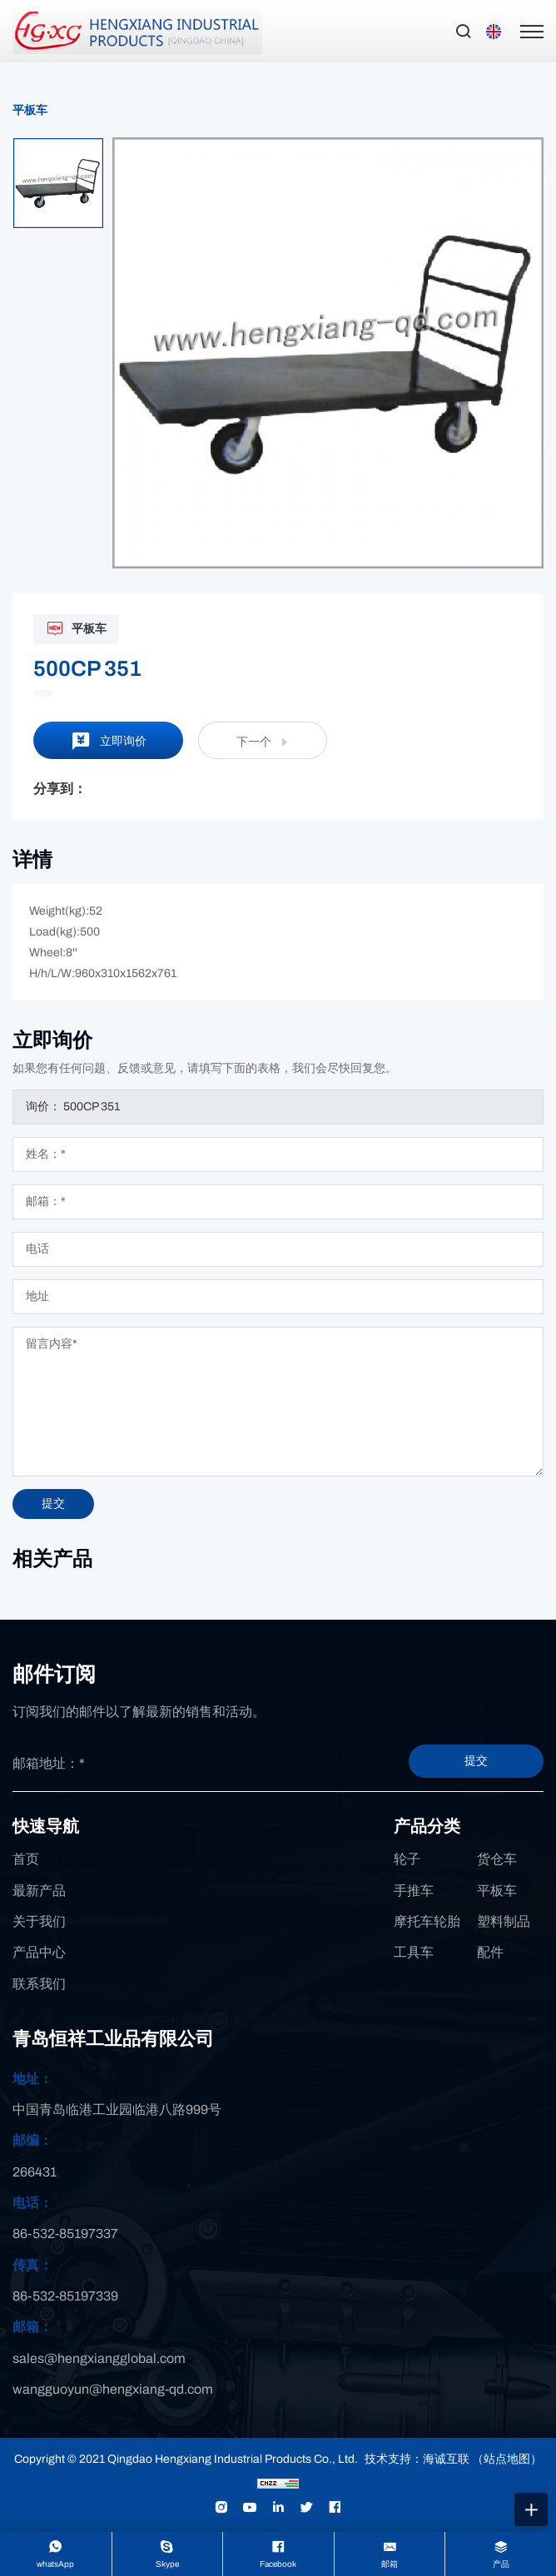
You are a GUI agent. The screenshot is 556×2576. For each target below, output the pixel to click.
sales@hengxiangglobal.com (99, 2358)
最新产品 (39, 1891)
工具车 (414, 1952)
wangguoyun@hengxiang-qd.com (112, 2389)
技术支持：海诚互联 (417, 2459)
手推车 (414, 1891)
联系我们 (39, 1984)
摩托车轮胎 (427, 1921)
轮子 (407, 1859)
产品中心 (39, 1952)
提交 (476, 1761)
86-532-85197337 (65, 2233)
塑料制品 (503, 1921)
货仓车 (497, 1859)
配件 (490, 1952)
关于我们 (39, 1921)
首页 (25, 1859)
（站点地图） (507, 2459)
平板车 (29, 110)
